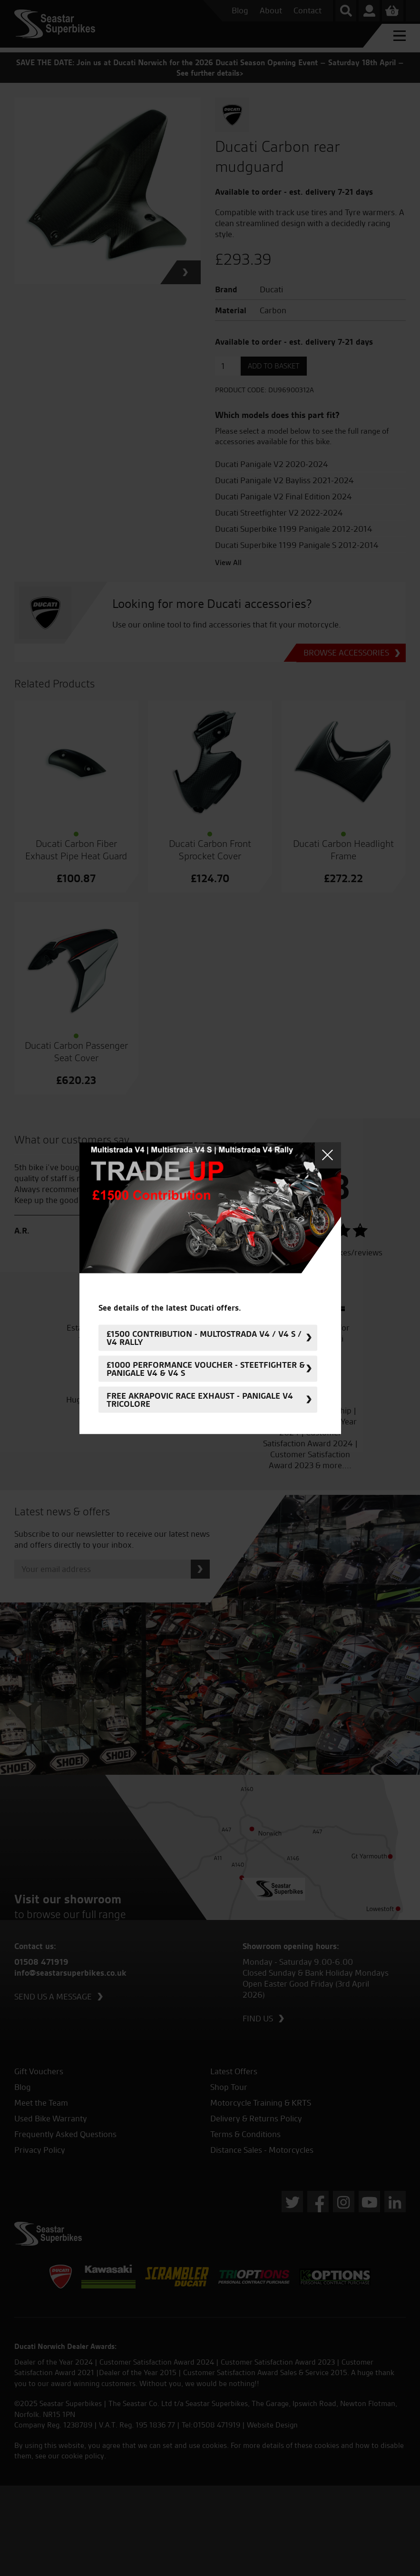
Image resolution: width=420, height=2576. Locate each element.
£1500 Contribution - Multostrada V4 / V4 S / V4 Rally (204, 1337)
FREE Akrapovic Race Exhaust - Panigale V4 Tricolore (200, 1399)
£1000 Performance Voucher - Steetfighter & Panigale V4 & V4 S (206, 1368)
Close (328, 1155)
